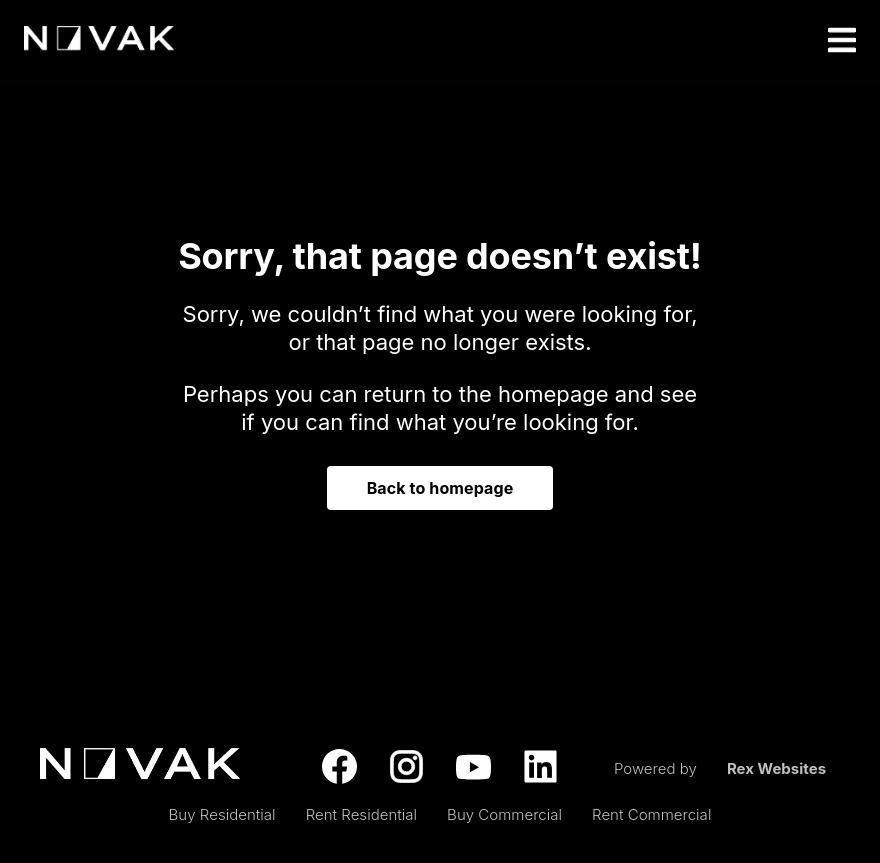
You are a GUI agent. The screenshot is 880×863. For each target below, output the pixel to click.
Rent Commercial (651, 814)
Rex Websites (776, 768)
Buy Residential (222, 814)
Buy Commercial (504, 814)
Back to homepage (440, 488)
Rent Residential (361, 814)
